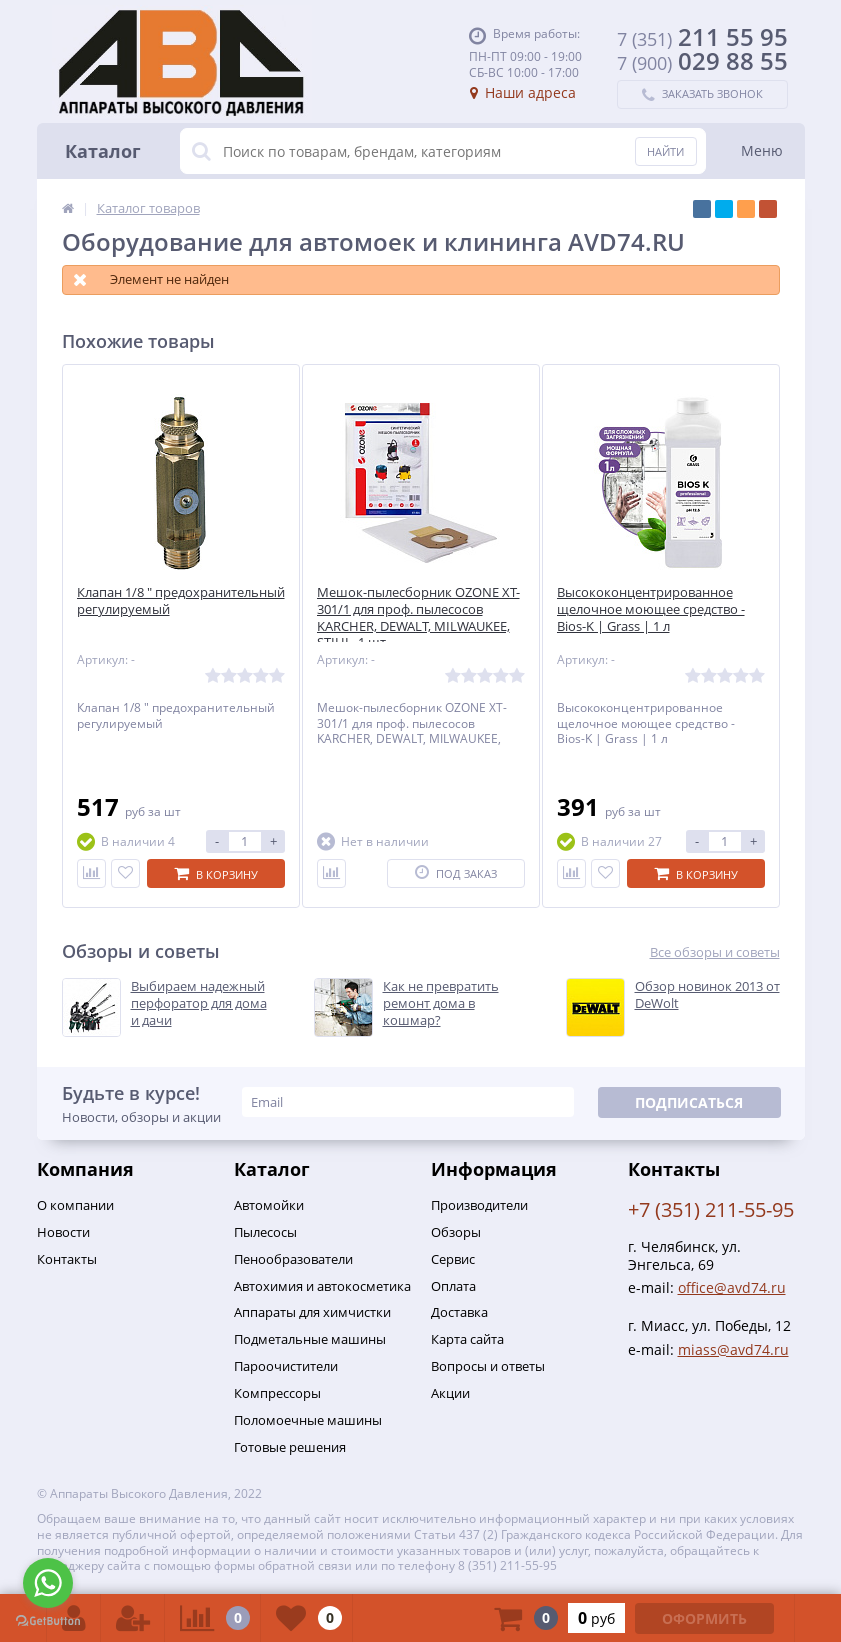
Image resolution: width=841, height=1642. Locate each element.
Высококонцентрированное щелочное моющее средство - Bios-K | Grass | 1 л (651, 609)
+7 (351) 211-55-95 (711, 1209)
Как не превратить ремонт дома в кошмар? (441, 1003)
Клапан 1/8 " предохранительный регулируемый (181, 601)
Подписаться (689, 1102)
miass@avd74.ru (733, 1349)
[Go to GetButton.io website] (48, 1621)
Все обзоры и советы (715, 952)
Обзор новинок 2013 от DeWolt (707, 995)
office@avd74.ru (732, 1287)
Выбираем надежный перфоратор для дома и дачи (199, 1003)
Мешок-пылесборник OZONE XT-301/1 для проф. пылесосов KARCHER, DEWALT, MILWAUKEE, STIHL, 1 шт (418, 618)
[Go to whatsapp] (48, 1583)
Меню (762, 150)
